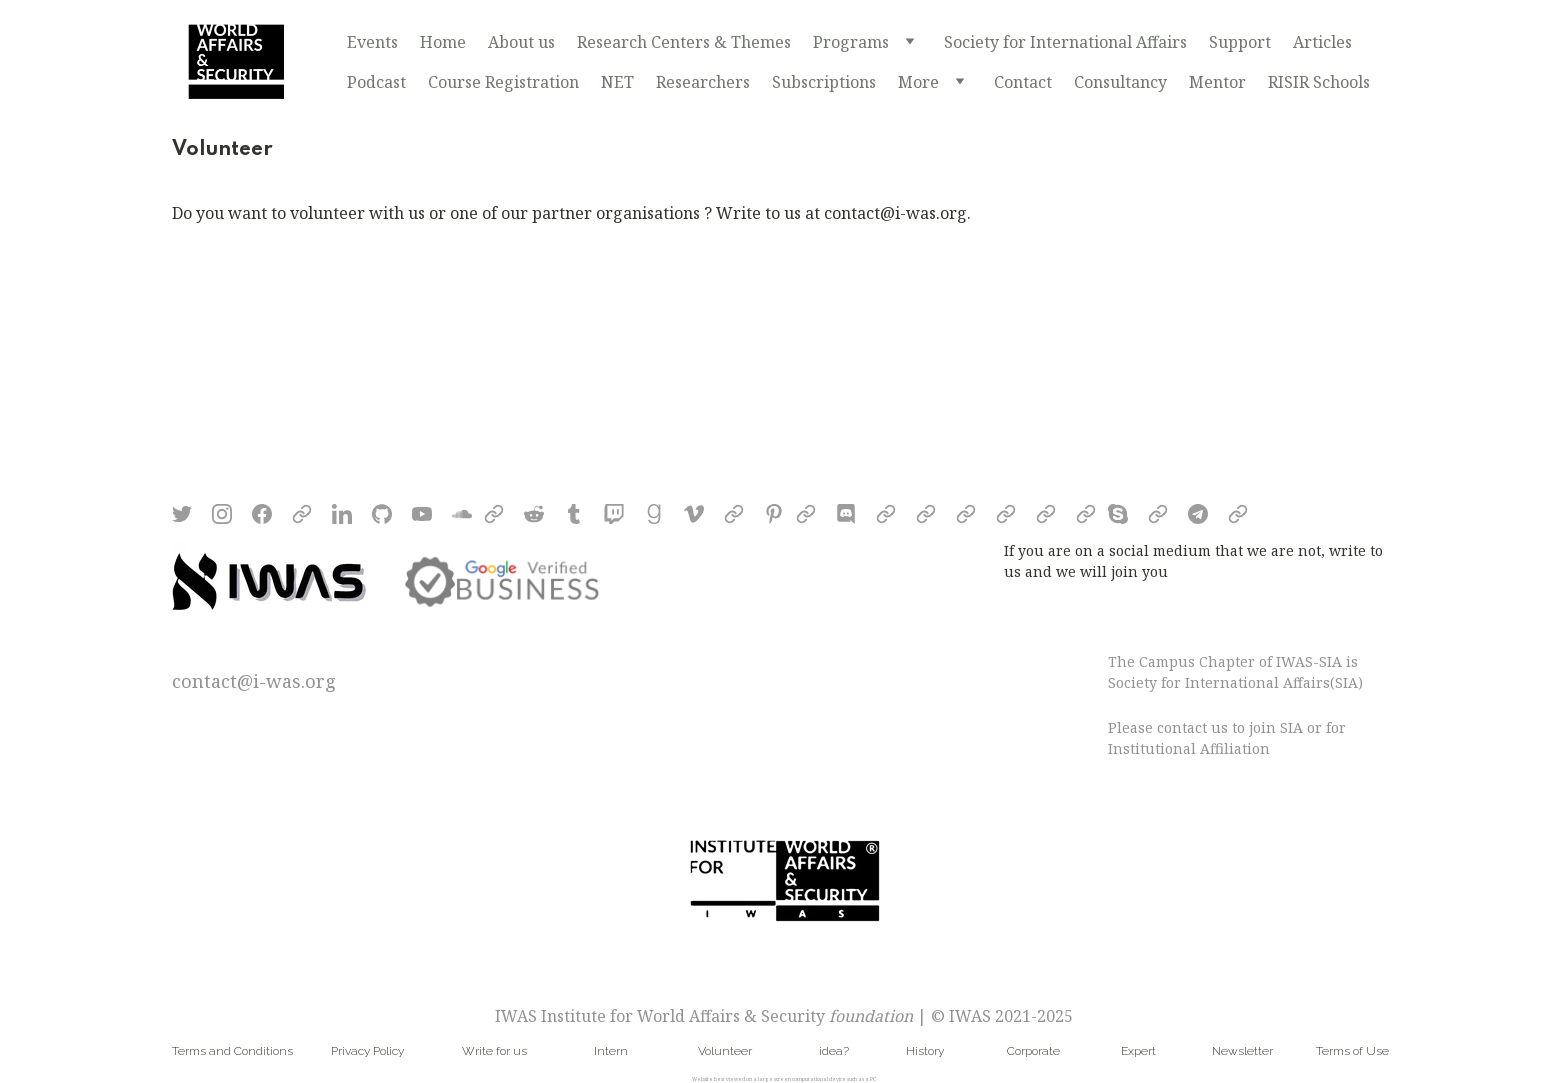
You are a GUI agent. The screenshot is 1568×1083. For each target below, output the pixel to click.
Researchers (703, 82)
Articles (1322, 42)
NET (617, 82)
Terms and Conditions (232, 1051)
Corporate (1033, 1051)
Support (1240, 42)
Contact (1023, 82)
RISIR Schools (1319, 82)
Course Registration (503, 82)
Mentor (1217, 82)
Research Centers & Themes (684, 42)
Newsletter (1242, 1051)
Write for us (494, 1051)
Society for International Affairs (1065, 42)
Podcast (376, 82)
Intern (611, 1051)
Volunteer (725, 1051)
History (925, 1051)
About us (521, 42)
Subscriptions (824, 82)
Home (443, 42)
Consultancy (1120, 82)
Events (372, 42)
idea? (834, 1051)
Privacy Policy (367, 1051)
